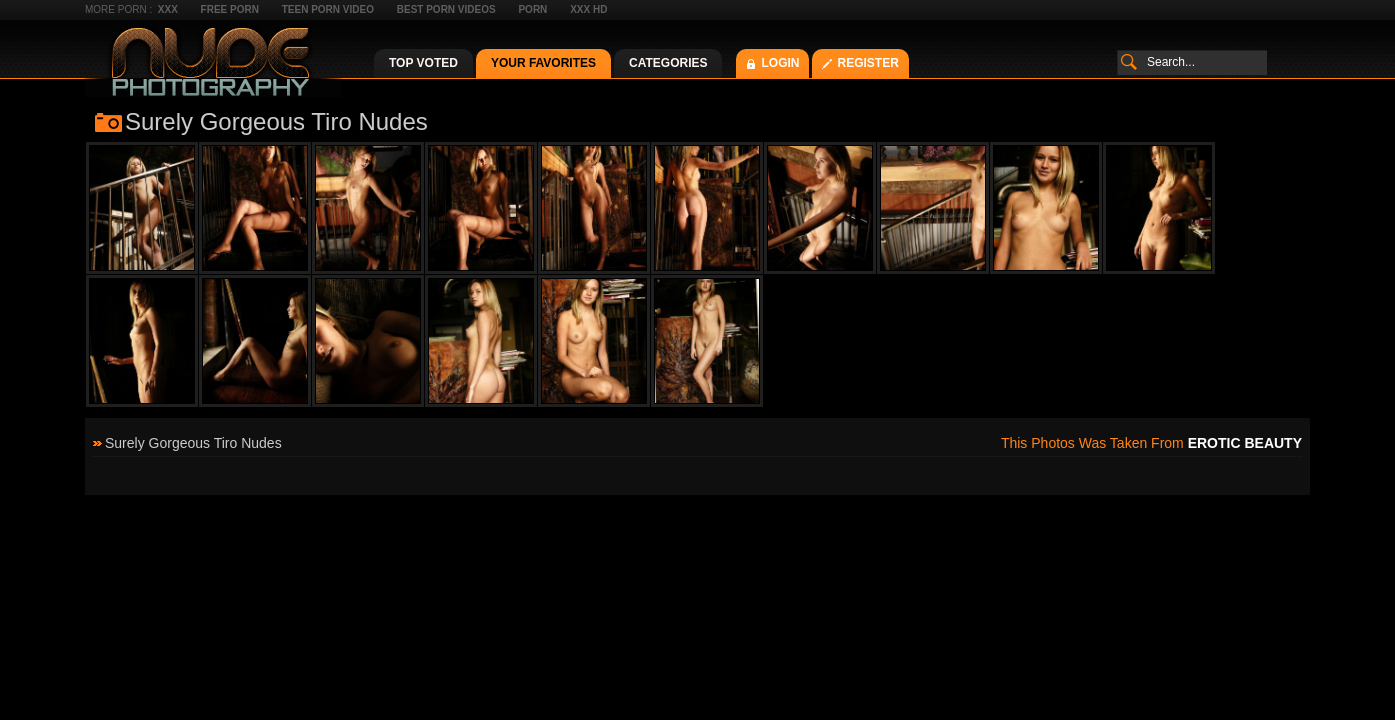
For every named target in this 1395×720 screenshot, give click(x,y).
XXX (168, 9)
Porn (532, 9)
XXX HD (588, 9)
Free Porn (230, 9)
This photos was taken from (1151, 443)
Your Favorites (543, 63)
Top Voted (423, 63)
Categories (668, 63)
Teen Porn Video (328, 9)
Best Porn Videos (446, 9)
